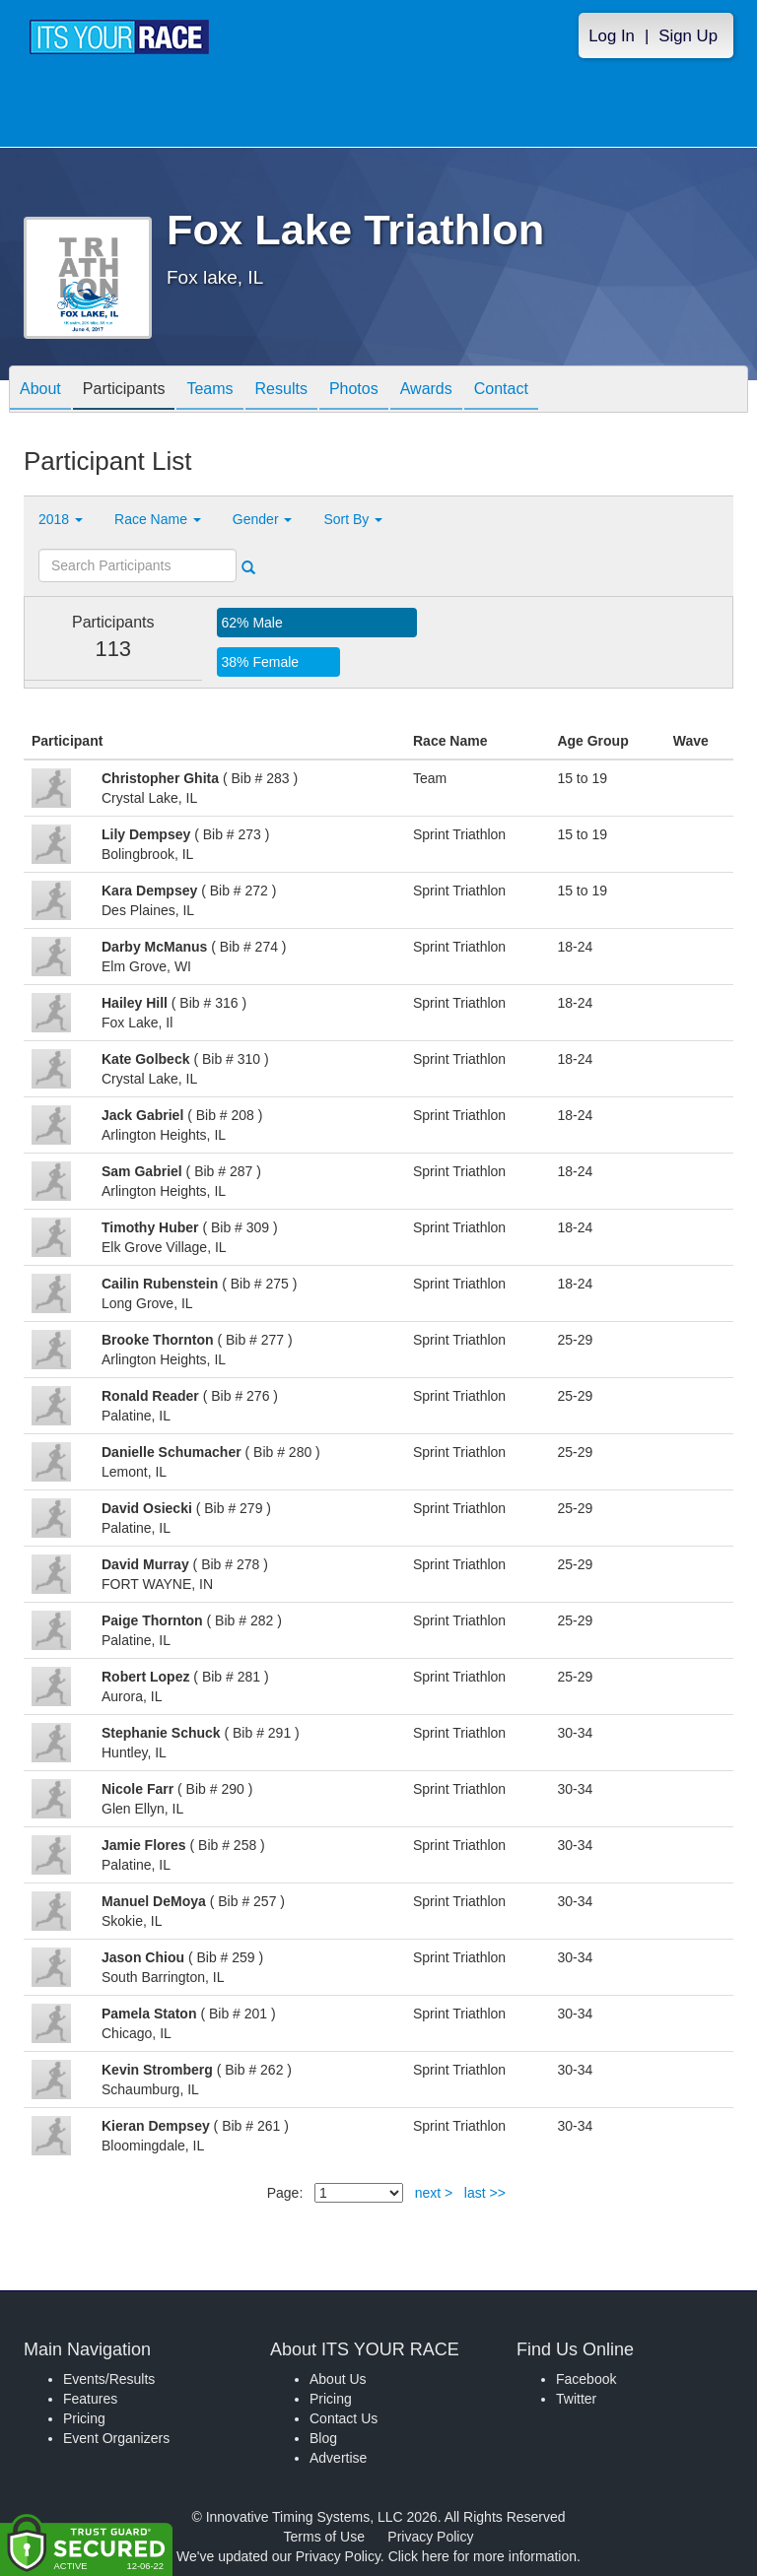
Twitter (576, 2399)
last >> (485, 2193)
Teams (209, 390)
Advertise (338, 2458)
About (40, 390)
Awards (426, 390)
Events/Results (109, 2379)
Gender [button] (263, 519)
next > (434, 2193)
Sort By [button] (352, 519)
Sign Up (688, 36)
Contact (501, 390)
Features (90, 2399)
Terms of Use (324, 2536)
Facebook (586, 2379)
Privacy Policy (430, 2536)
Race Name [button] (157, 519)
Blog (323, 2438)
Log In (611, 36)
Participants (124, 390)
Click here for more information (482, 2556)
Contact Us (344, 2418)
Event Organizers (116, 2438)
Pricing (84, 2418)
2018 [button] (60, 519)
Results (281, 390)
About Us (338, 2379)
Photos (353, 390)
